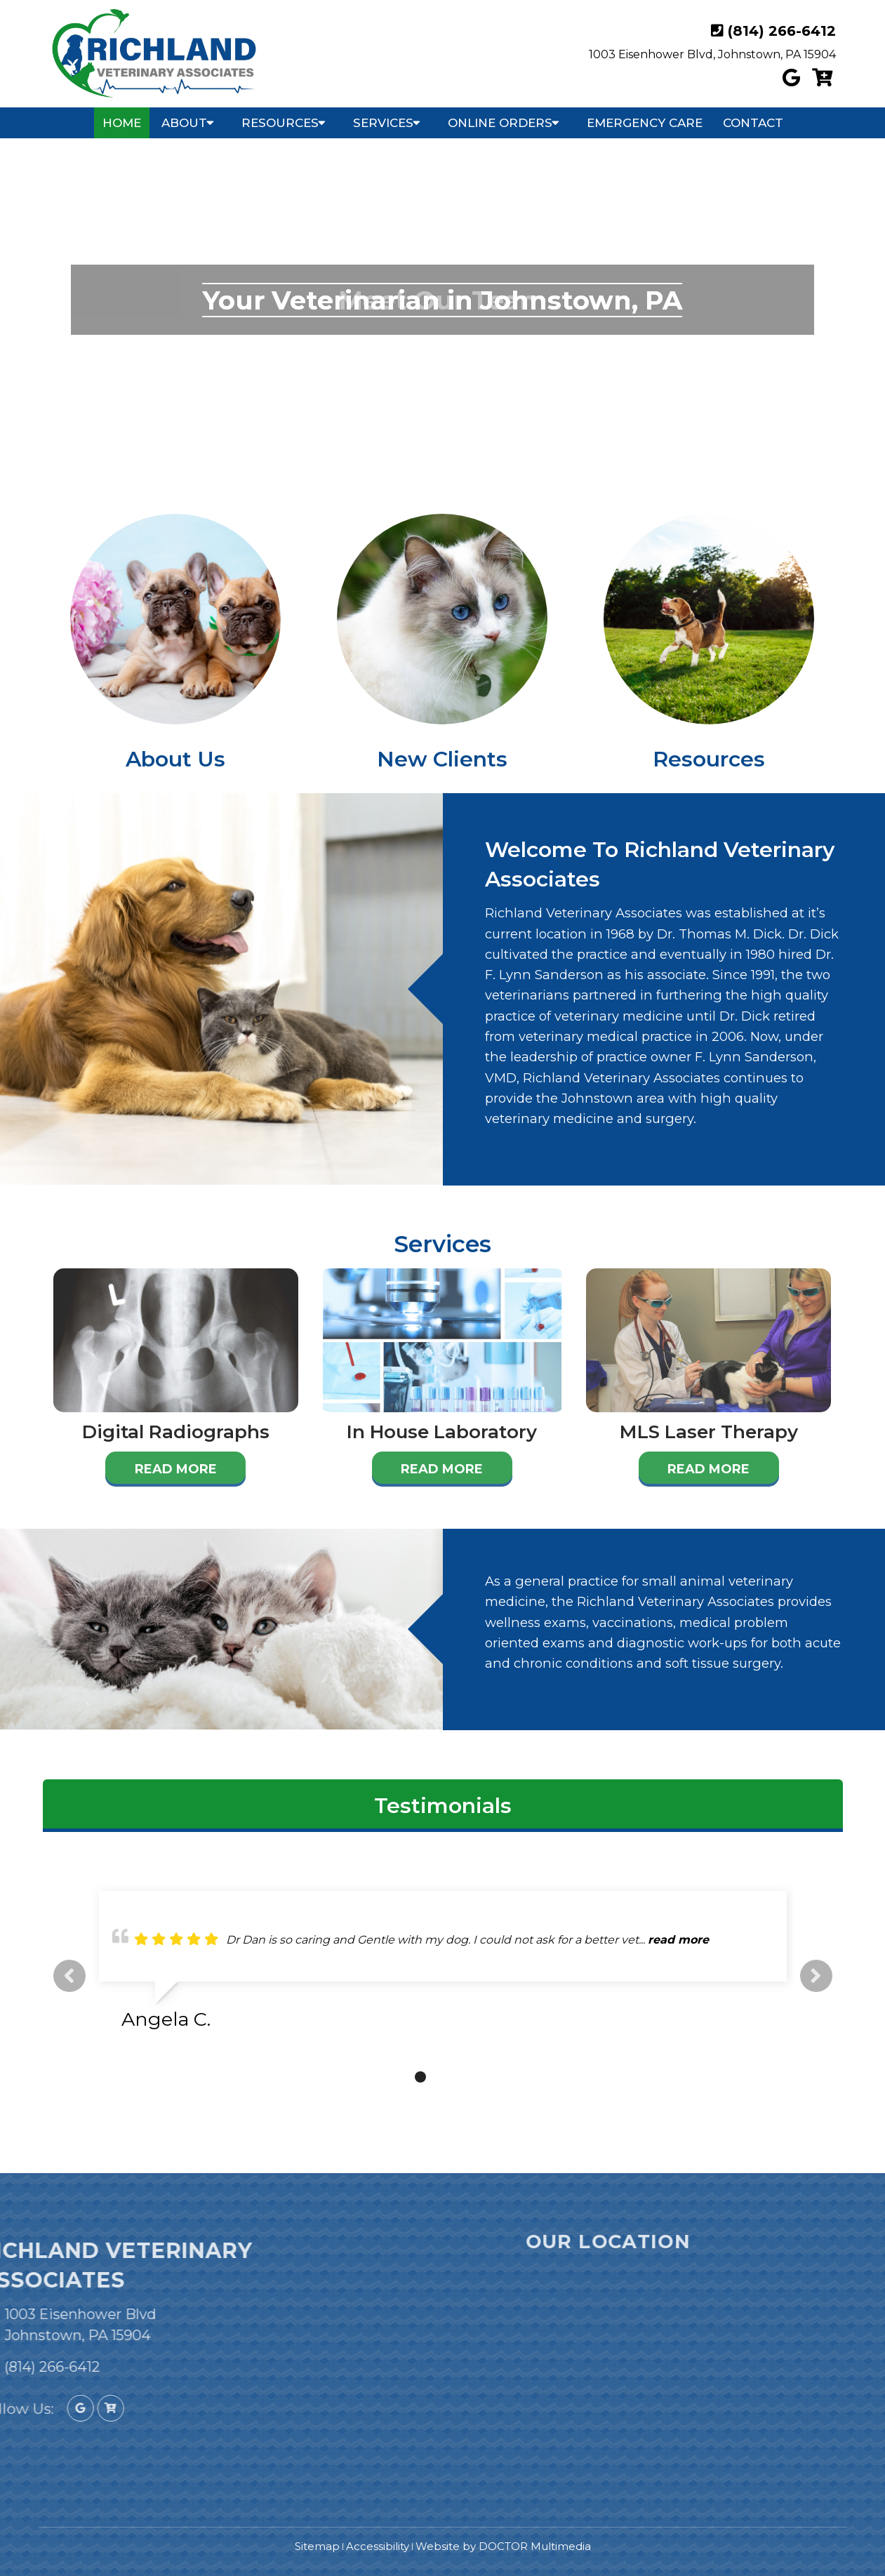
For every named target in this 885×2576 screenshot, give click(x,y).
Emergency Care (645, 123)
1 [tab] (399, 2077)
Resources (280, 123)
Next (816, 1976)
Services (383, 123)
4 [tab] (462, 2077)
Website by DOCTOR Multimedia (503, 2546)
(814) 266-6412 (782, 30)
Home (121, 123)
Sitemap (317, 2546)
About (184, 123)
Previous (69, 1976)
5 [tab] (483, 2077)
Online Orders (500, 123)
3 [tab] (441, 2077)
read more (678, 1939)
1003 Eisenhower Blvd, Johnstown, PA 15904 (712, 54)
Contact (753, 123)
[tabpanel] (443, 1966)
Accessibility (377, 2546)
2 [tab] (420, 2077)
